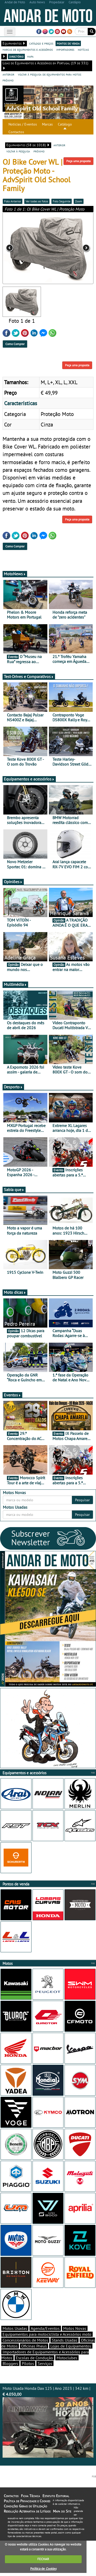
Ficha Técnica (30, 2499)
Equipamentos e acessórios (29, 782)
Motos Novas (74, 2331)
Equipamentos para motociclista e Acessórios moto (47, 2337)
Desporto (13, 1089)
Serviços (45, 2366)
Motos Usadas (15, 2331)
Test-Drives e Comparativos (29, 679)
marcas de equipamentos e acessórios (28, 49)
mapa (30, 56)
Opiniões (13, 884)
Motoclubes (67, 2360)
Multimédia (15, 987)
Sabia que (14, 1192)
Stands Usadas (64, 2343)
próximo (8, 80)
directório (16, 56)
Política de (43, 2572)
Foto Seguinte (61, 201)
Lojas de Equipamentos (70, 2349)
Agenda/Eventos (45, 2331)
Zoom (78, 201)
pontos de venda (68, 43)
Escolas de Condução (34, 2360)
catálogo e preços (41, 43)
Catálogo (65, 124)
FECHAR (43, 2562)
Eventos (12, 1398)
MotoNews (15, 576)
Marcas (47, 124)
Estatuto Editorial (55, 2499)
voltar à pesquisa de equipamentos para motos (49, 74)
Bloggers (10, 2366)
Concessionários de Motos (25, 2343)
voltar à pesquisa (18, 151)
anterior (8, 74)
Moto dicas (15, 1295)
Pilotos (28, 2366)
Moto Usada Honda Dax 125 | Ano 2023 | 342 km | (48, 2425)
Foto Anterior (12, 201)
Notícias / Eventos (22, 124)
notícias (83, 49)
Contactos (16, 132)
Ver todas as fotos (37, 201)
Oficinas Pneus (34, 2349)
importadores (65, 49)
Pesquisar (82, 1503)
